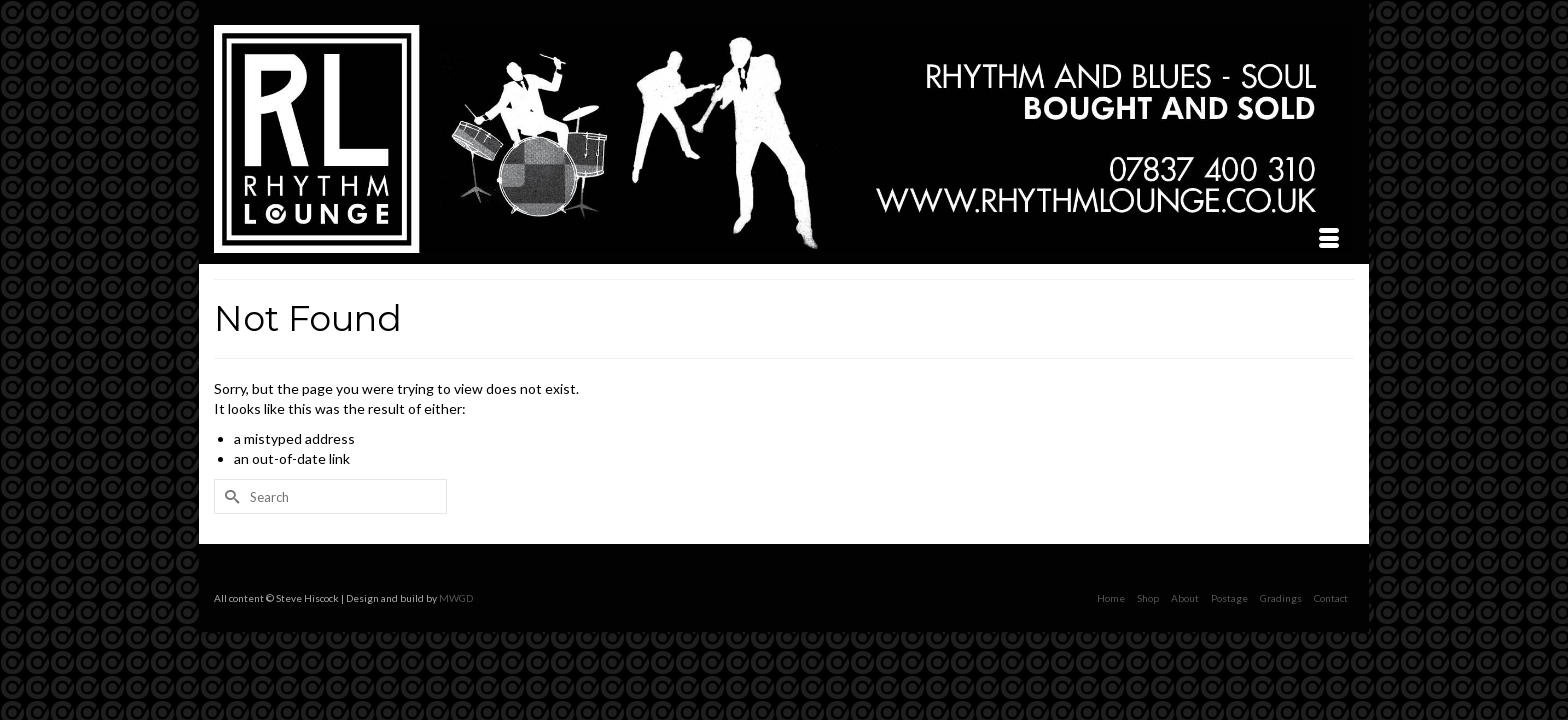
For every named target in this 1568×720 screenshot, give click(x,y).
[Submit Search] (229, 564)
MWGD (456, 666)
